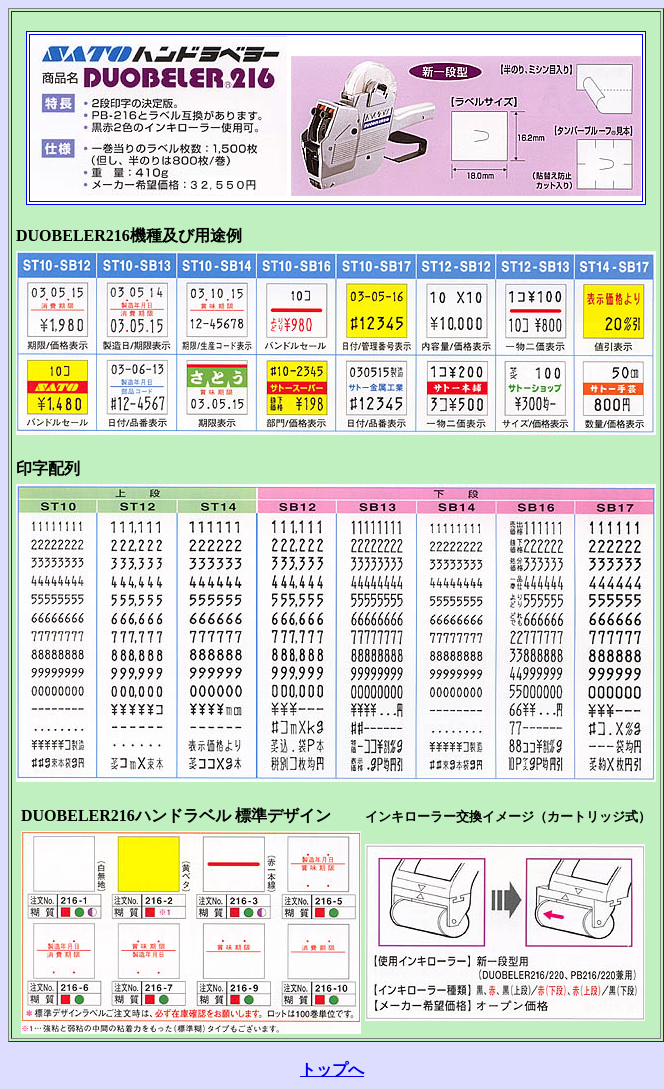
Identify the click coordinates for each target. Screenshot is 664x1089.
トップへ (332, 1069)
